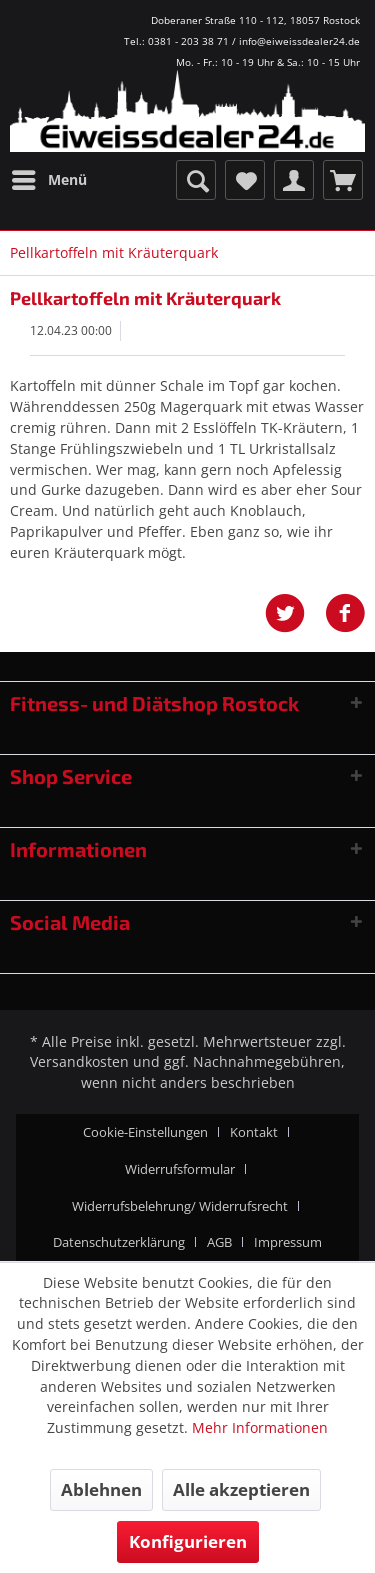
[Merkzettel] (245, 180)
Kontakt (254, 1132)
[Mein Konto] (294, 180)
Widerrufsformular (180, 1169)
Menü (49, 176)
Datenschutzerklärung (119, 1242)
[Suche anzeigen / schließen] (196, 180)
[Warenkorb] (343, 180)
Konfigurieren (188, 1541)
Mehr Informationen (260, 1427)
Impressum (288, 1242)
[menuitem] (48, 180)
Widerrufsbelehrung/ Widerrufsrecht (180, 1206)
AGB (219, 1242)
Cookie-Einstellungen (145, 1132)
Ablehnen (101, 1489)
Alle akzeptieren (241, 1489)
